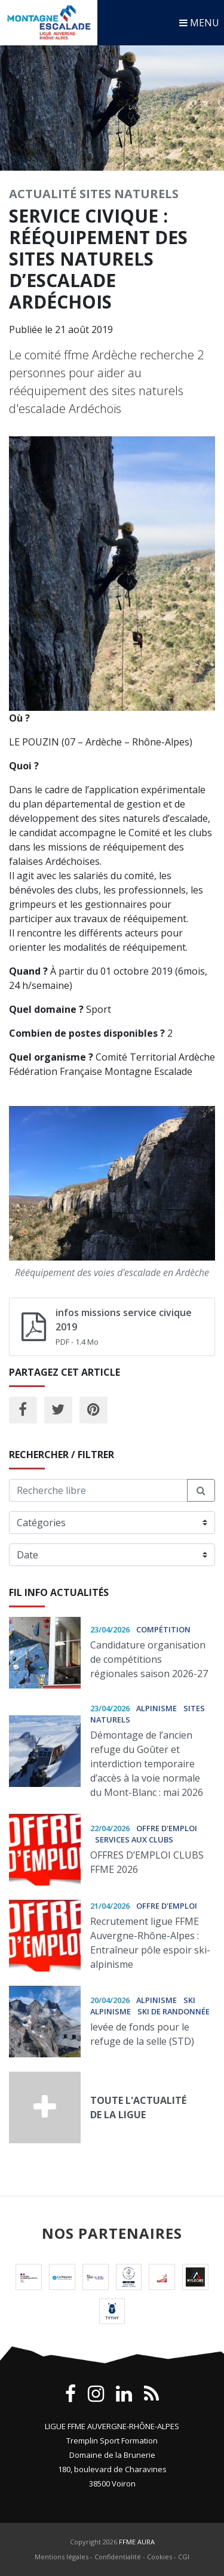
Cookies (159, 2556)
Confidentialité (117, 2556)
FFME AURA (137, 2541)
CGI (183, 2556)
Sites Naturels (129, 194)
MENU (199, 22)
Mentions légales (61, 2556)
